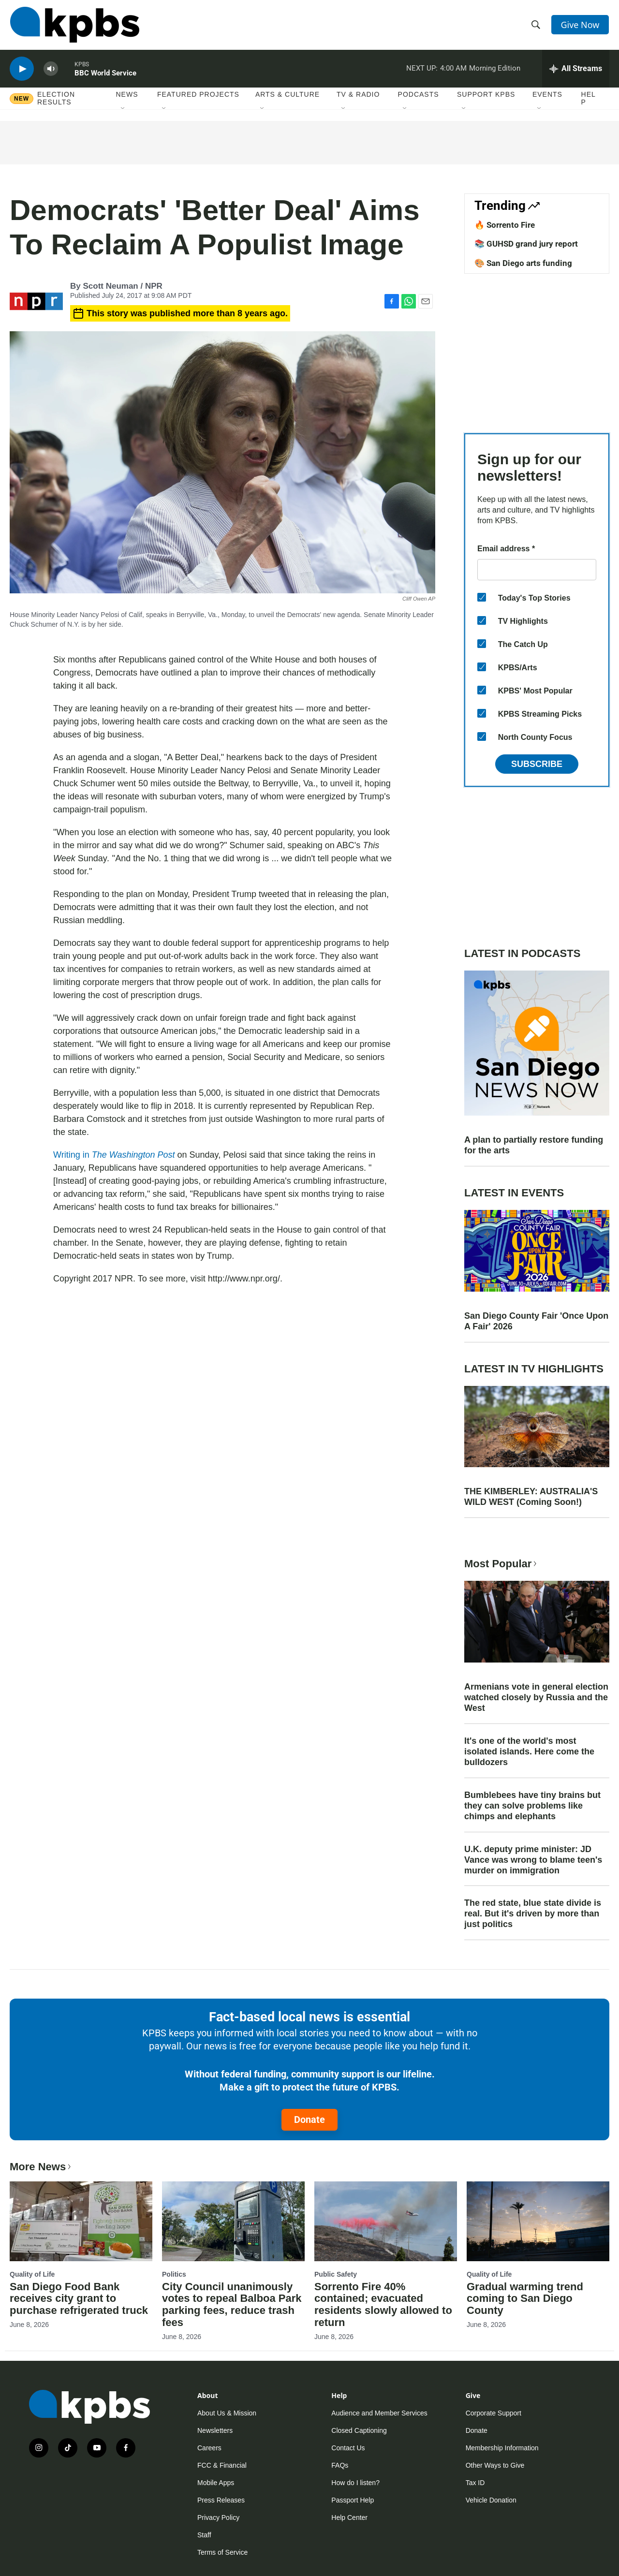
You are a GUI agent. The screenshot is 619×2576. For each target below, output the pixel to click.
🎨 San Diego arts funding (523, 263)
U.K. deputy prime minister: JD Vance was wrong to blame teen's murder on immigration (533, 1859)
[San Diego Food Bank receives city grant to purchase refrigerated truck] (81, 2221)
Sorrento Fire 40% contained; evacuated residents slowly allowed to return (383, 2305)
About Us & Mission (226, 2413)
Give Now (580, 25)
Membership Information (502, 2448)
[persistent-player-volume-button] (51, 70)
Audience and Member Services (379, 2413)
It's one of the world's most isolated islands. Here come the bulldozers (529, 1751)
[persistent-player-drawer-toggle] (575, 70)
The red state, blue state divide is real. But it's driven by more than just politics (532, 1913)
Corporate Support (493, 2413)
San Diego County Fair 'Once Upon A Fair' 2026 (536, 1321)
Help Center (349, 2517)
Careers (209, 2448)
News (127, 96)
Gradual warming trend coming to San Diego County (525, 2299)
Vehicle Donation (491, 2500)
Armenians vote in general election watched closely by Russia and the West (536, 1697)
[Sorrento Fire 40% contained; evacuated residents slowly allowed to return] (385, 2221)
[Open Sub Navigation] (123, 111)
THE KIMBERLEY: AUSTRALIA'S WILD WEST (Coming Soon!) (531, 1497)
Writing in (114, 1155)
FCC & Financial (222, 2465)
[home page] (74, 26)
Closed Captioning (358, 2430)
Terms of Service (222, 2552)
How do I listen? (355, 2483)
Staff (204, 2535)
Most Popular (501, 1564)
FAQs (339, 2465)
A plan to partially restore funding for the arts (533, 1145)
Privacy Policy (218, 2517)
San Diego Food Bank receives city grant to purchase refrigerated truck (79, 2299)
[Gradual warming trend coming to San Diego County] (538, 2221)
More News (41, 2167)
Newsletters (215, 2430)
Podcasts (418, 96)
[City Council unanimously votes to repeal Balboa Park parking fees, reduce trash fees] (233, 2221)
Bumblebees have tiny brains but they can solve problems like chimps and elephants (532, 1805)
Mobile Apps (215, 2483)
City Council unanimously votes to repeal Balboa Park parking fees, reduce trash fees (232, 2305)
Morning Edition (494, 69)
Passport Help (352, 2500)
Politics (174, 2274)
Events (547, 96)
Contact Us (348, 2448)
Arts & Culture (287, 96)
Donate (309, 2119)
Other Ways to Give (495, 2465)
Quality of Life (32, 2274)
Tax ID (475, 2483)
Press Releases (221, 2500)
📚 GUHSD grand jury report (526, 244)
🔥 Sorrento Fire (504, 225)
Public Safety (335, 2274)
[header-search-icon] (536, 25)
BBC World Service (105, 74)
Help (588, 100)
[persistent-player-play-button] (21, 70)
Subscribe (536, 764)
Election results (56, 100)
